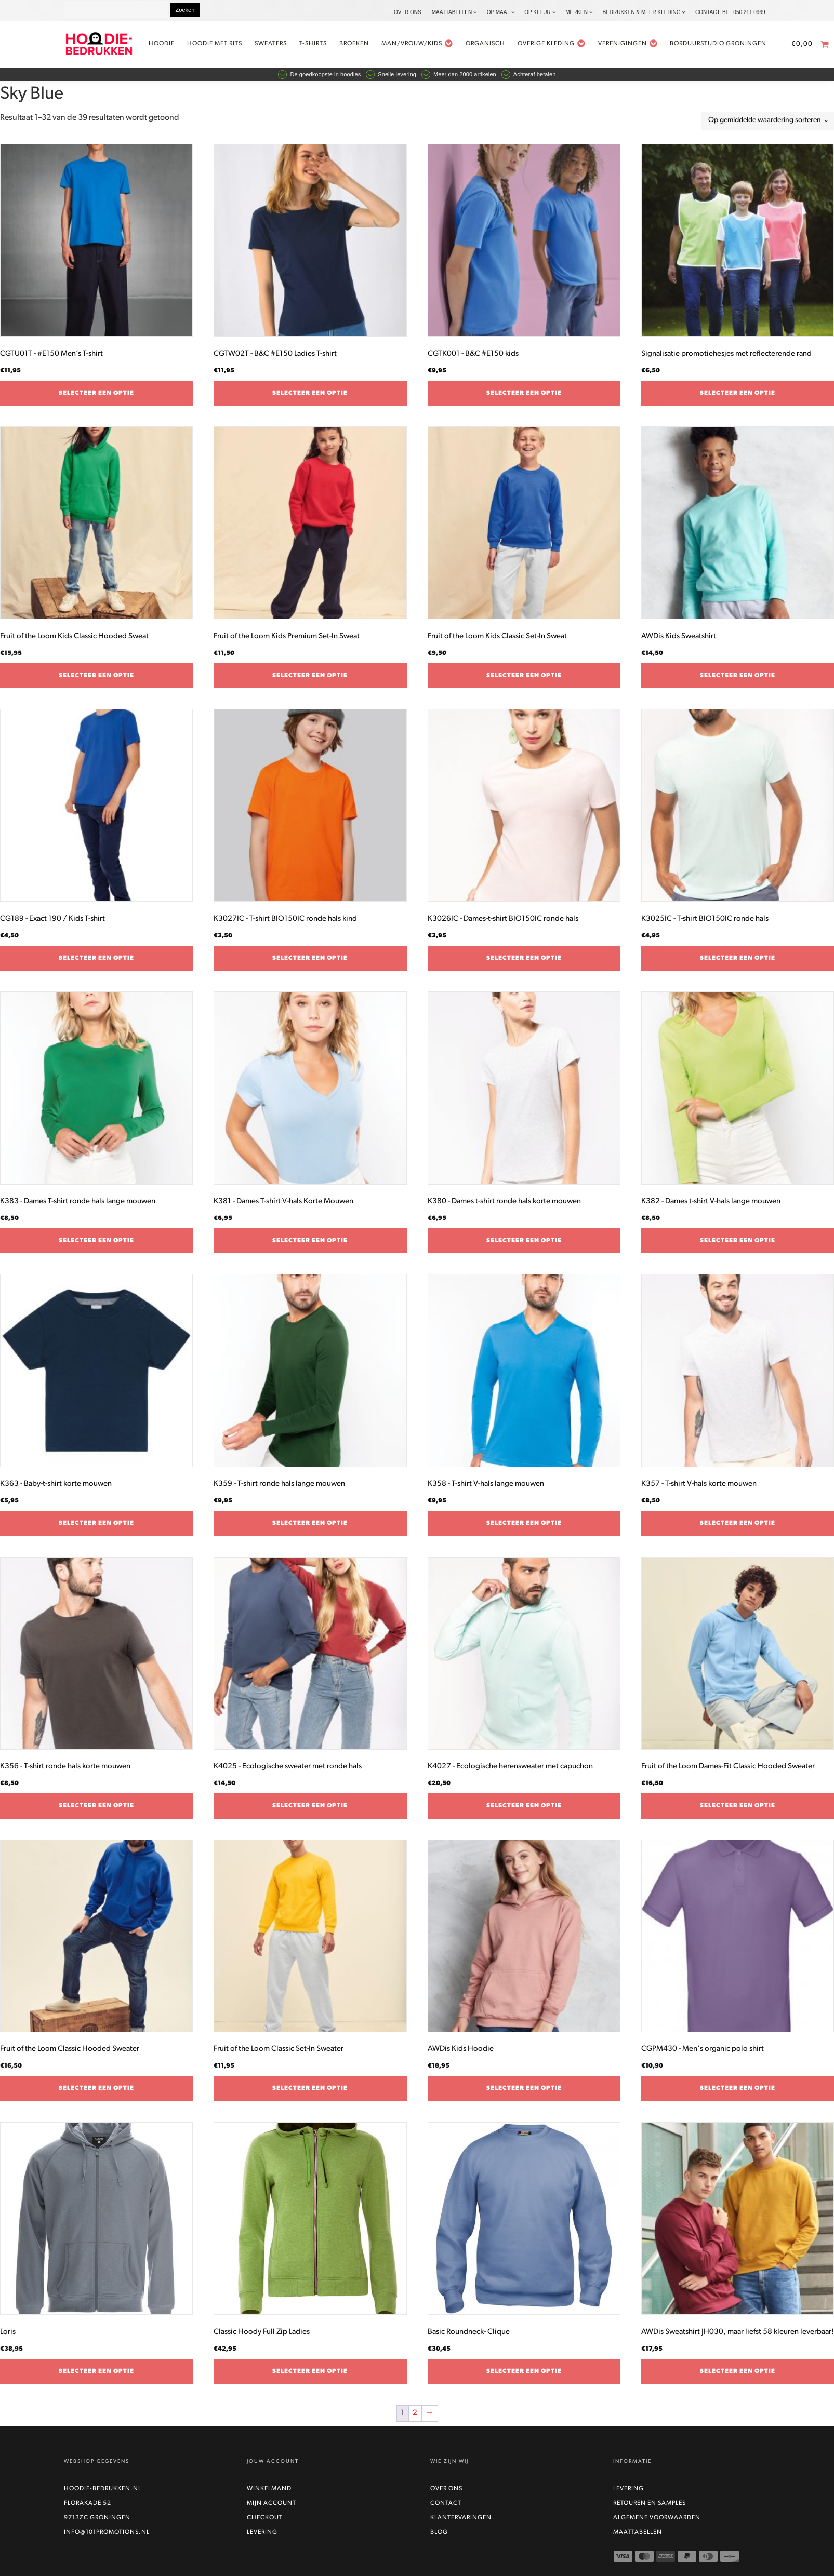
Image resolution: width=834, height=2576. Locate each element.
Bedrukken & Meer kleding (641, 12)
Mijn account (271, 2508)
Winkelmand (269, 2493)
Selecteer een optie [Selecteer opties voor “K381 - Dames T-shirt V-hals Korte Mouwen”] (310, 1245)
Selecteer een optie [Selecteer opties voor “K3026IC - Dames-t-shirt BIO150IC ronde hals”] (524, 963)
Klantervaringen (461, 2522)
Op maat (498, 12)
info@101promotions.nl (107, 2537)
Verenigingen (640, 46)
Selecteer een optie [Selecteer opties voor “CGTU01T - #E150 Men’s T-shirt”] (96, 398)
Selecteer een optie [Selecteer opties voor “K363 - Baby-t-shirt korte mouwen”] (96, 1528)
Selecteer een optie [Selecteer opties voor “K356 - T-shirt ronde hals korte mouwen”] (96, 1810)
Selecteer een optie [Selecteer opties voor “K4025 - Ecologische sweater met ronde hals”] (310, 1810)
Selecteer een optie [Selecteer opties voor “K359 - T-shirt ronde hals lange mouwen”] (310, 1528)
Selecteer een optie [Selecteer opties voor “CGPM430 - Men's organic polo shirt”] (737, 2093)
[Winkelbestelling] (767, 125)
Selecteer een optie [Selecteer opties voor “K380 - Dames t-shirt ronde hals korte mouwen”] (524, 1245)
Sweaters (284, 46)
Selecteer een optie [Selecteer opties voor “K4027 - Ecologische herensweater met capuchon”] (524, 1810)
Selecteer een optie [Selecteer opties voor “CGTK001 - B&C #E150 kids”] (524, 398)
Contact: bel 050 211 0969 (730, 12)
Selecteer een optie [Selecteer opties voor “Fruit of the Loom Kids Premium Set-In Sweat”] (310, 680)
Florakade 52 (87, 2508)
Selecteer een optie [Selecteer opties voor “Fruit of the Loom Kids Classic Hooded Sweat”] (96, 680)
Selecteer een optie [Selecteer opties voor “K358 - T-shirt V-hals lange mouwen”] (524, 1528)
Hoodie (175, 46)
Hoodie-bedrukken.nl (102, 2493)
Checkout (265, 2522)
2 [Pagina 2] (415, 2418)
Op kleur (537, 12)
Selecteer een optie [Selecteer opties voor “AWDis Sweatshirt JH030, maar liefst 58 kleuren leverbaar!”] (737, 2376)
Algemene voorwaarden (656, 2522)
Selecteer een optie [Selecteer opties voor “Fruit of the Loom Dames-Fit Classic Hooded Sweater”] (737, 1810)
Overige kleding (564, 46)
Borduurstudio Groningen (731, 46)
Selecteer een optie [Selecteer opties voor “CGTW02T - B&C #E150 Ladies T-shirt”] (310, 398)
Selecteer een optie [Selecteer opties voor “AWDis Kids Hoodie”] (524, 2093)
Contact (445, 2508)
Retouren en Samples (649, 2508)
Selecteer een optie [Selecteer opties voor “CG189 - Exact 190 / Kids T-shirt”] (96, 963)
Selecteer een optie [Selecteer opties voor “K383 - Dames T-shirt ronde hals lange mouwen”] (96, 1245)
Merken (576, 12)
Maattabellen (452, 12)
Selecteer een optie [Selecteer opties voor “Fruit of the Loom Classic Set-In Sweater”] (310, 2093)
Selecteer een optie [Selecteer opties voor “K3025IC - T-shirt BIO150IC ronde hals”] (737, 963)
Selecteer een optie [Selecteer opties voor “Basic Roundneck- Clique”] (524, 2376)
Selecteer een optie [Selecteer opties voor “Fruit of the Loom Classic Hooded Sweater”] (96, 2093)
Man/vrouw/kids (430, 46)
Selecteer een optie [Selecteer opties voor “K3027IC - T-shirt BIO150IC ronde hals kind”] (310, 963)
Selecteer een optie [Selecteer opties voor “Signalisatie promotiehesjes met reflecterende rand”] (737, 398)
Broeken (367, 46)
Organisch (498, 46)
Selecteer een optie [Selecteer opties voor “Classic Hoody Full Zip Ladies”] (310, 2376)
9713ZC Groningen (97, 2522)
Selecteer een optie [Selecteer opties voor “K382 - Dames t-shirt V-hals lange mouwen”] (737, 1245)
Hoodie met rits (227, 46)
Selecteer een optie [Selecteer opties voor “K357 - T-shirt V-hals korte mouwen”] (737, 1528)
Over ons (407, 12)
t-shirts (326, 46)
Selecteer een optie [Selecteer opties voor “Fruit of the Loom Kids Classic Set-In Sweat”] (524, 680)
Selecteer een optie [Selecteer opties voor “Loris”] (96, 2376)
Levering (262, 2537)
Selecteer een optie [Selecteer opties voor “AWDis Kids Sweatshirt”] (737, 680)
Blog (439, 2537)
